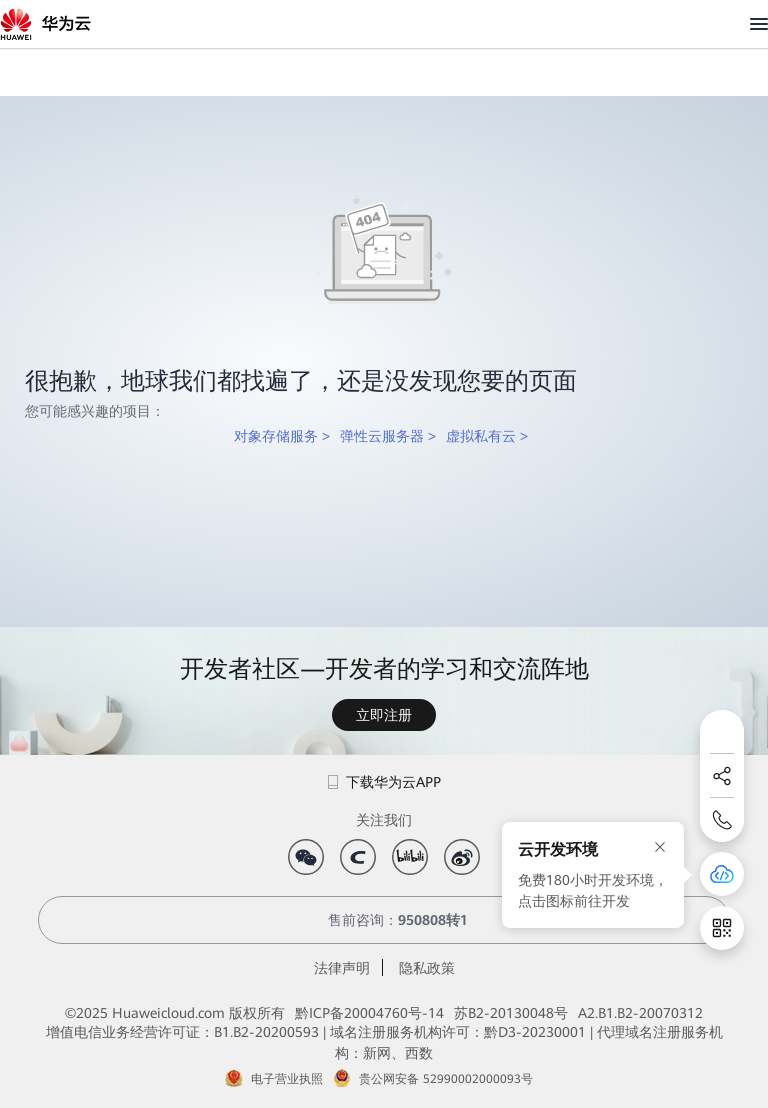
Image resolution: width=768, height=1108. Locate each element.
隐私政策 (427, 968)
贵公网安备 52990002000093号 (446, 1079)
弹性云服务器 (382, 436)
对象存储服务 (276, 436)
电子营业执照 (287, 1079)
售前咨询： (384, 920)
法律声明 (342, 968)
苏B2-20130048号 (511, 1013)
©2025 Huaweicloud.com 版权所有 (175, 1013)
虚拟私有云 (481, 436)
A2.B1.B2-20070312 (640, 1013)
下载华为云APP (384, 782)
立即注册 (384, 715)
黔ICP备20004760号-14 (369, 1013)
